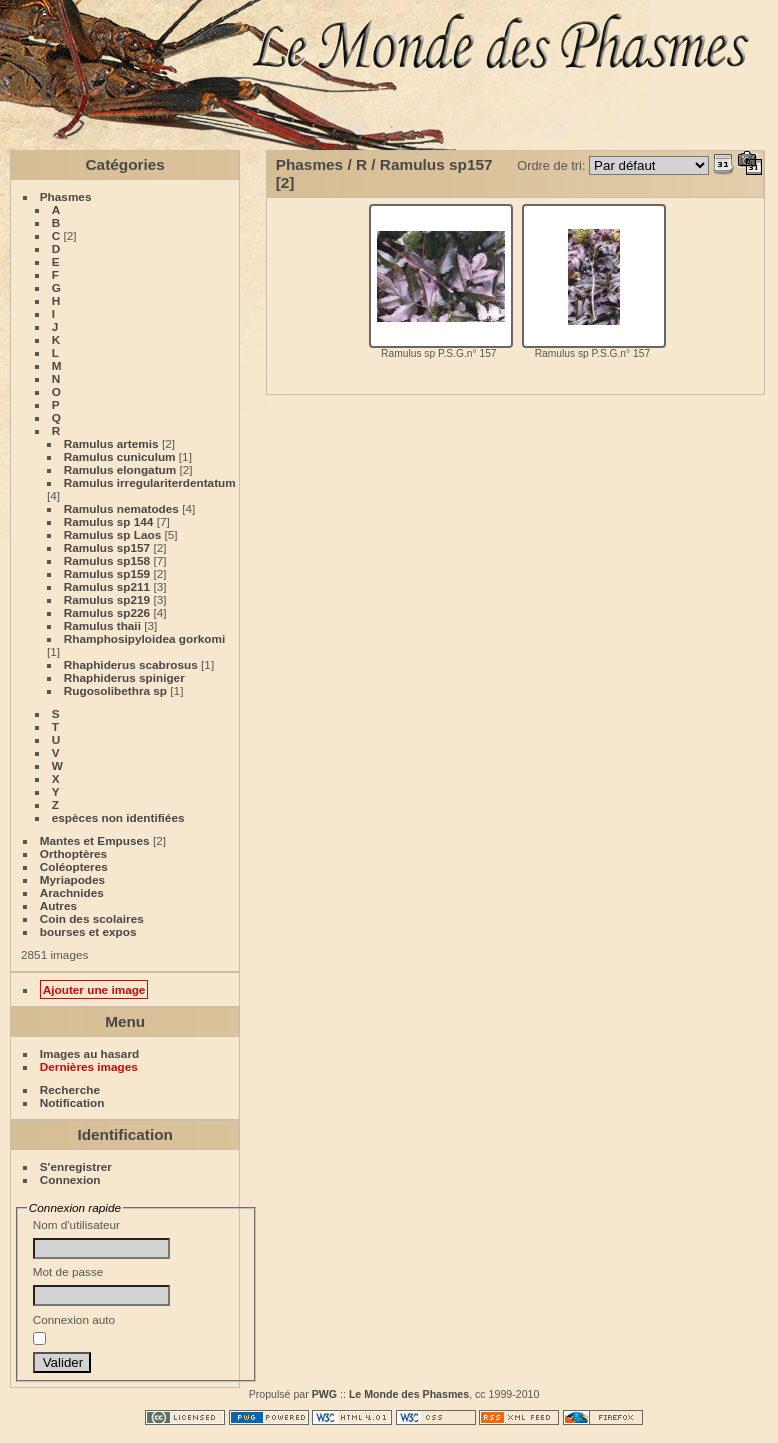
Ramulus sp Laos (112, 534)
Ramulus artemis (111, 443)
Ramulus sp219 (107, 599)
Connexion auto (74, 1329)
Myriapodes (72, 879)
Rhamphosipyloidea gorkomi (144, 638)
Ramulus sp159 (107, 573)
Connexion (70, 1179)
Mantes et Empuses (95, 840)
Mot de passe (101, 1285)
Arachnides (72, 892)
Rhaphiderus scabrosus (131, 664)
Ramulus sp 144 (109, 521)
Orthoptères (73, 853)
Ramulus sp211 (107, 586)
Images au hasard (89, 1053)
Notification (72, 1102)
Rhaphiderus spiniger (124, 677)
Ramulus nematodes (121, 508)
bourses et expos (88, 931)
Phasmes (66, 196)
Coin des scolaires (92, 918)
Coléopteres (74, 866)
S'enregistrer (76, 1166)
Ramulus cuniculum (120, 456)
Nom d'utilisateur (101, 1238)
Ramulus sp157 (107, 547)
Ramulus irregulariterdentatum (150, 482)
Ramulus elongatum (120, 469)
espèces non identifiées (118, 817)
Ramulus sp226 (107, 612)
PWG (324, 1394)
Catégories (125, 164)
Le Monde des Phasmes (409, 1394)
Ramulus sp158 (107, 560)
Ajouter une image (94, 989)
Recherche (70, 1089)
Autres (58, 905)
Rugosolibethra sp (115, 690)
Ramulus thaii (102, 625)
